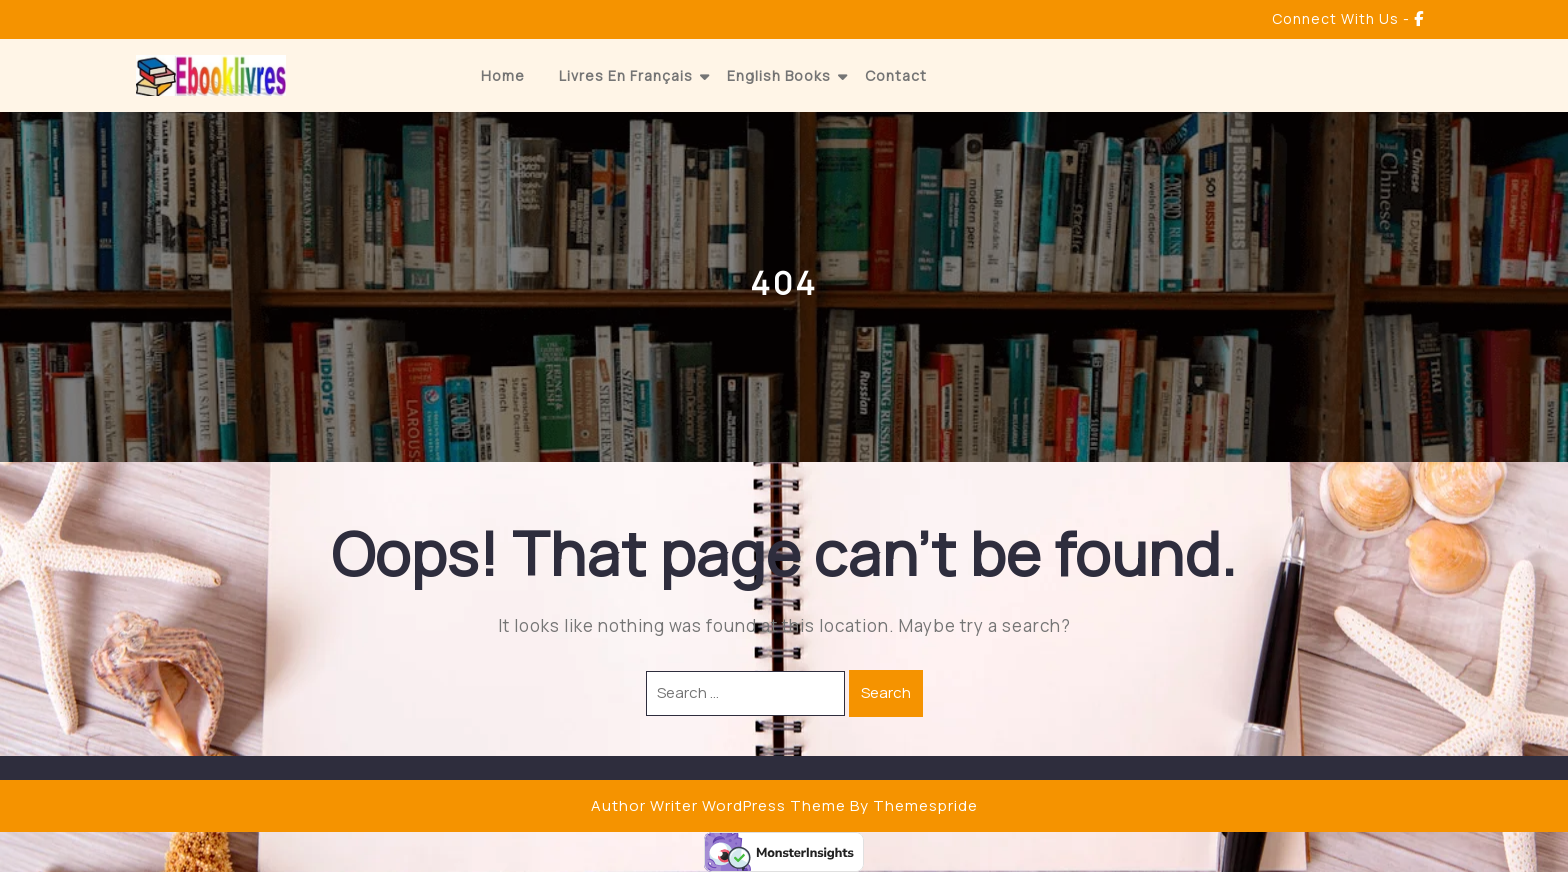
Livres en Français (626, 75)
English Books (779, 75)
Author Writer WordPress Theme (718, 805)
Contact (896, 75)
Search (886, 692)
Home (503, 75)
